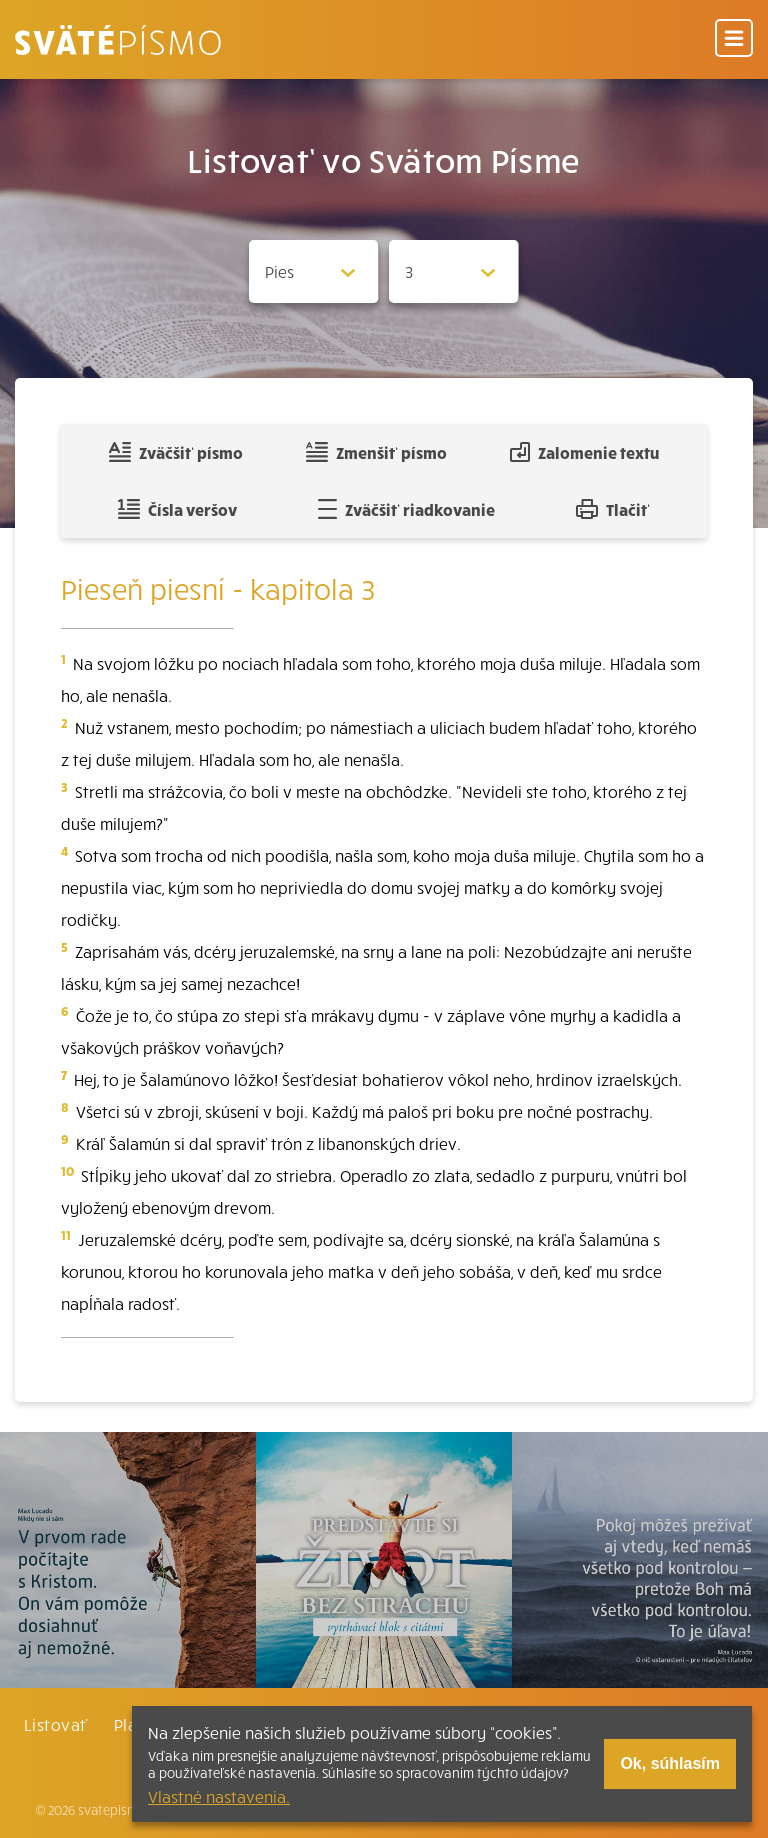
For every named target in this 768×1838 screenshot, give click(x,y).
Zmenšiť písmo (376, 452)
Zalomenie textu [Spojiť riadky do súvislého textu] (584, 452)
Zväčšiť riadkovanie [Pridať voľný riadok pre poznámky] (406, 509)
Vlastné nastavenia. (219, 1796)
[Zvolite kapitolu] (454, 271)
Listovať (56, 1724)
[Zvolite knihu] (314, 271)
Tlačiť (613, 509)
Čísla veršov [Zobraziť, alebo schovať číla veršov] (177, 509)
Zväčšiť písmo (176, 452)
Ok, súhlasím (670, 1763)
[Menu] (734, 39)
